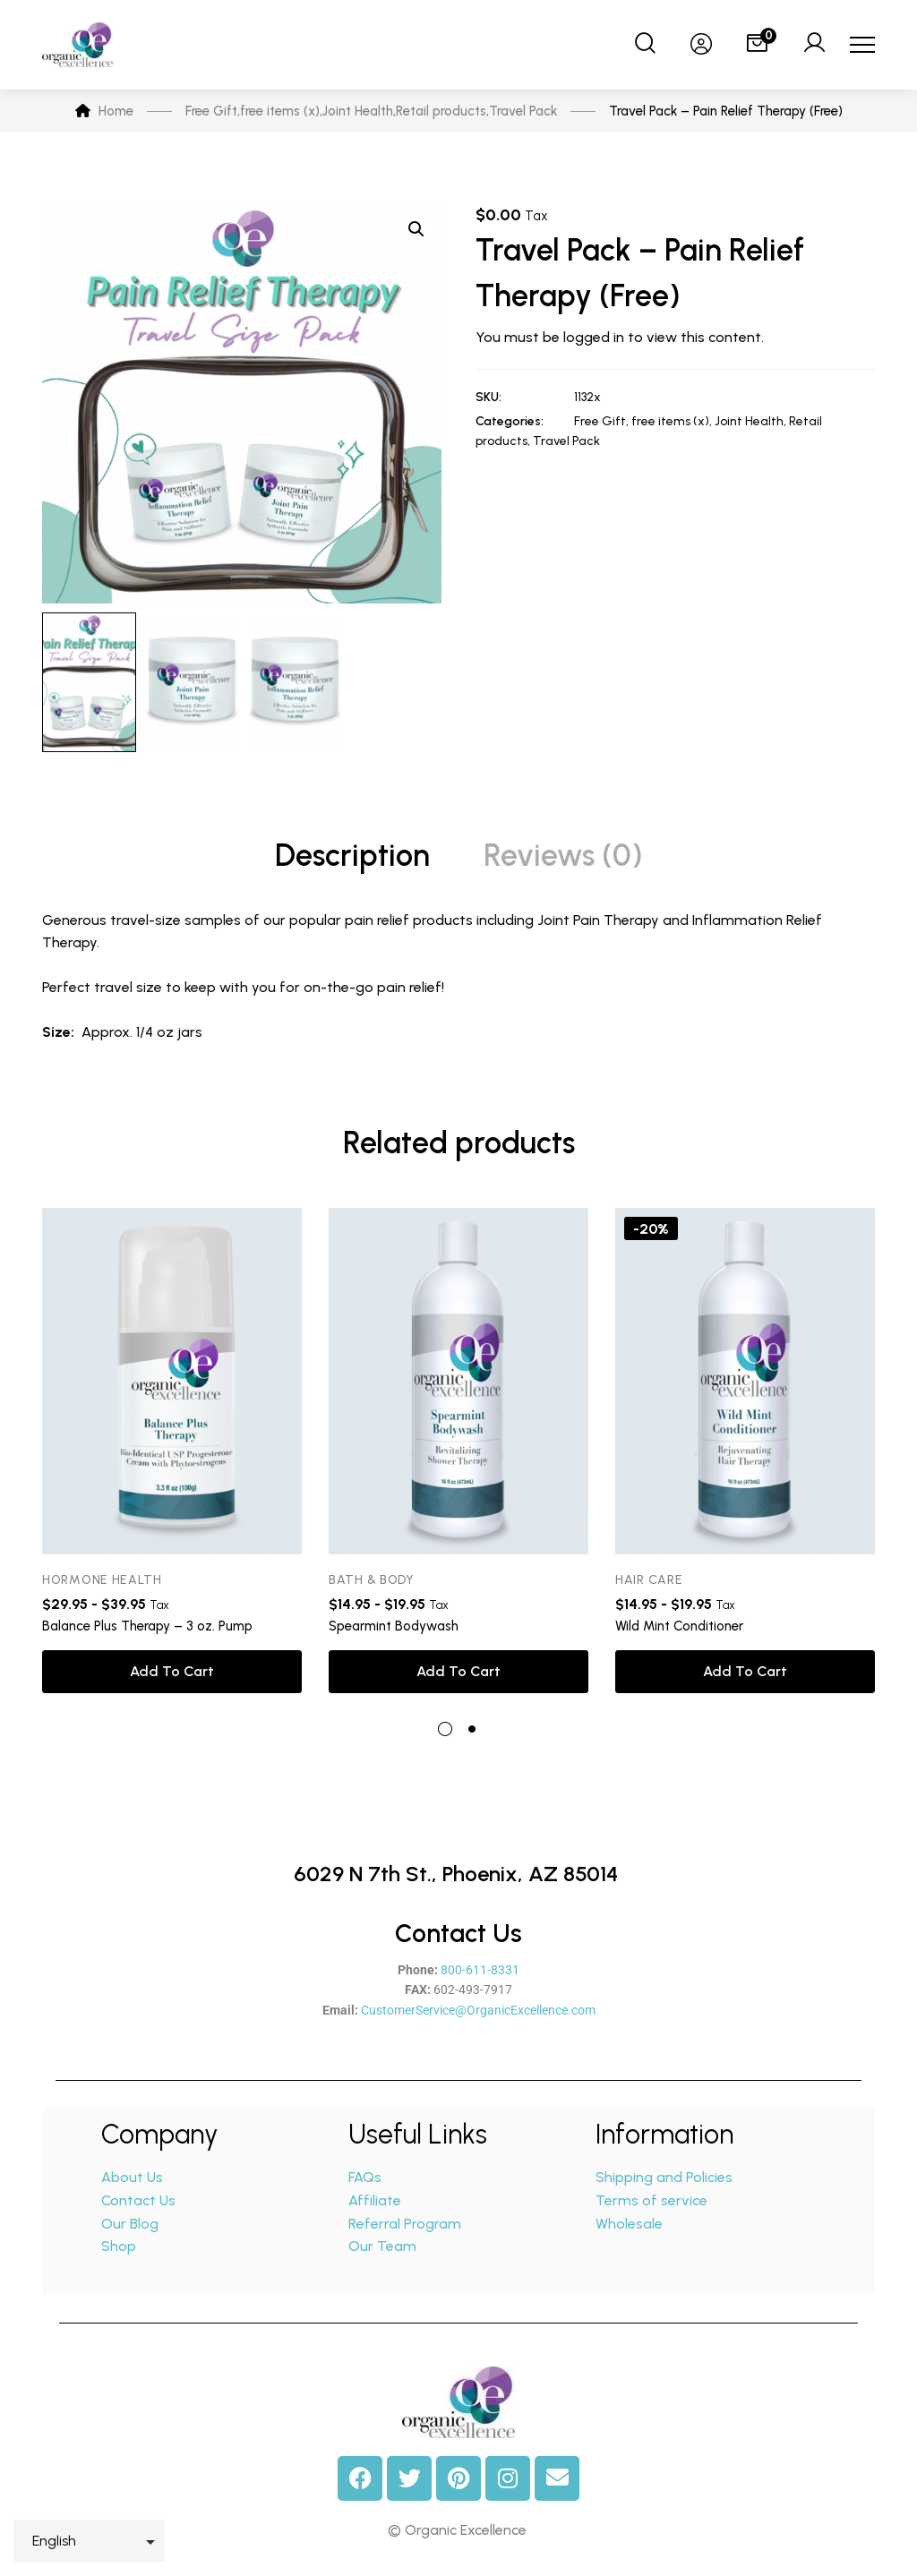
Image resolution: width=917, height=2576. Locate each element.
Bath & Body (372, 1580)
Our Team (382, 2246)
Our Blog (130, 2223)
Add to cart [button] (172, 1671)
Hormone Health (102, 1580)
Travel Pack (566, 441)
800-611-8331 (480, 1970)
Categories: (510, 421)
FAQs (364, 2177)
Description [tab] (352, 855)
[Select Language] (89, 2541)
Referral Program (404, 2223)
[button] (416, 229)
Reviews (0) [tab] (563, 855)
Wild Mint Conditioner (679, 1626)
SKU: (488, 397)
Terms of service (651, 2200)
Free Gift (600, 421)
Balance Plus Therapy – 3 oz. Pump (147, 1626)
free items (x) (670, 421)
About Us (132, 2177)
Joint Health (749, 421)
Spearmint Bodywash (393, 1626)
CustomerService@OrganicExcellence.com (478, 2010)
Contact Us (138, 2200)
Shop (118, 2246)
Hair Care (648, 1580)
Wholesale (629, 2223)
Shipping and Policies (664, 2177)
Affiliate (376, 2200)
